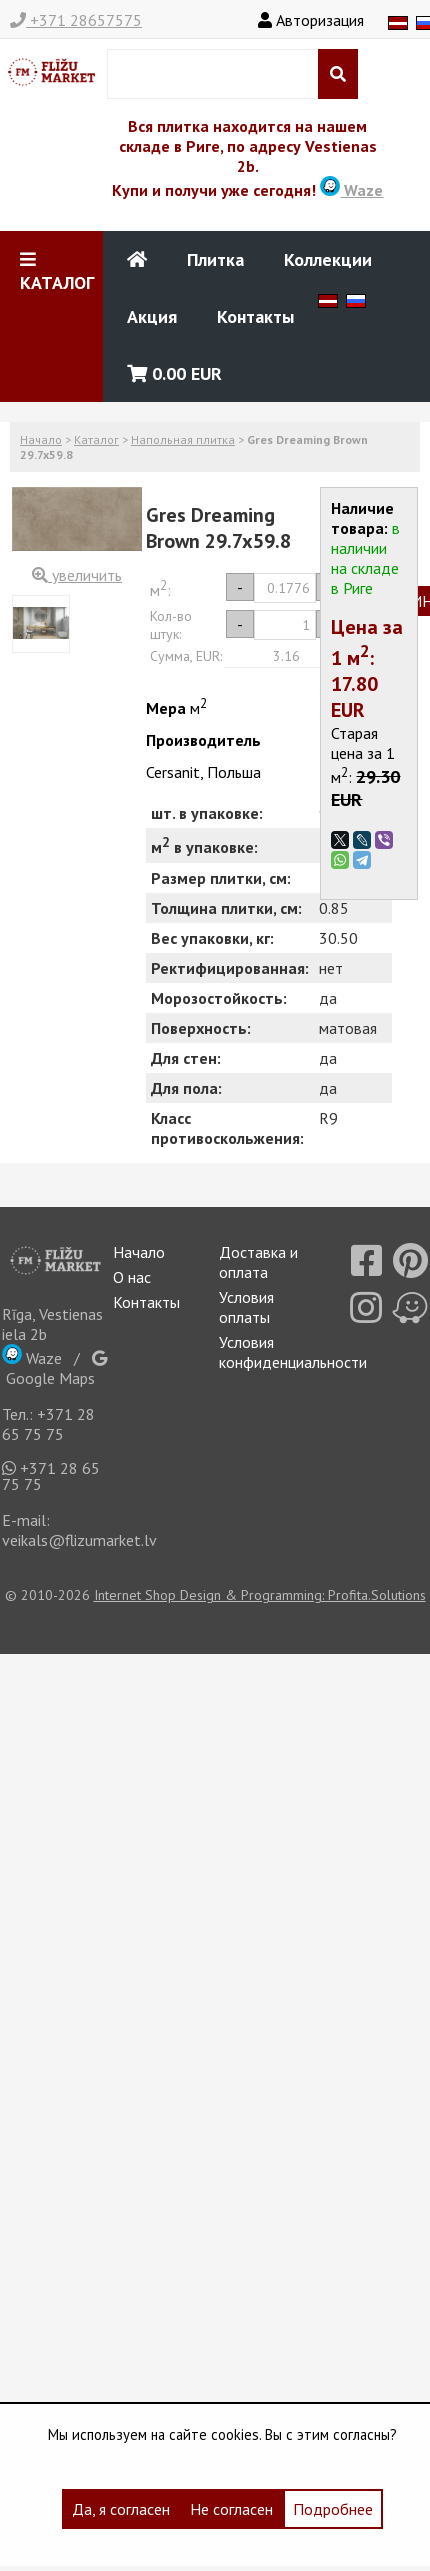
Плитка (215, 259)
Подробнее (333, 2509)
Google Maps (54, 1369)
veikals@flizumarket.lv (79, 1540)
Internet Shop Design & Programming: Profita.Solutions (260, 1595)
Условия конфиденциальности (293, 1352)
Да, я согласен (121, 2509)
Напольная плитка (183, 439)
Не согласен (231, 2509)
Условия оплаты (246, 1307)
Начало (41, 439)
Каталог (96, 439)
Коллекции (328, 259)
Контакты (255, 316)
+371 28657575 (76, 20)
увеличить (77, 575)
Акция (152, 316)
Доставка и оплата (258, 1262)
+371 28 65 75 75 (48, 1424)
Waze (351, 190)
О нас (132, 1277)
